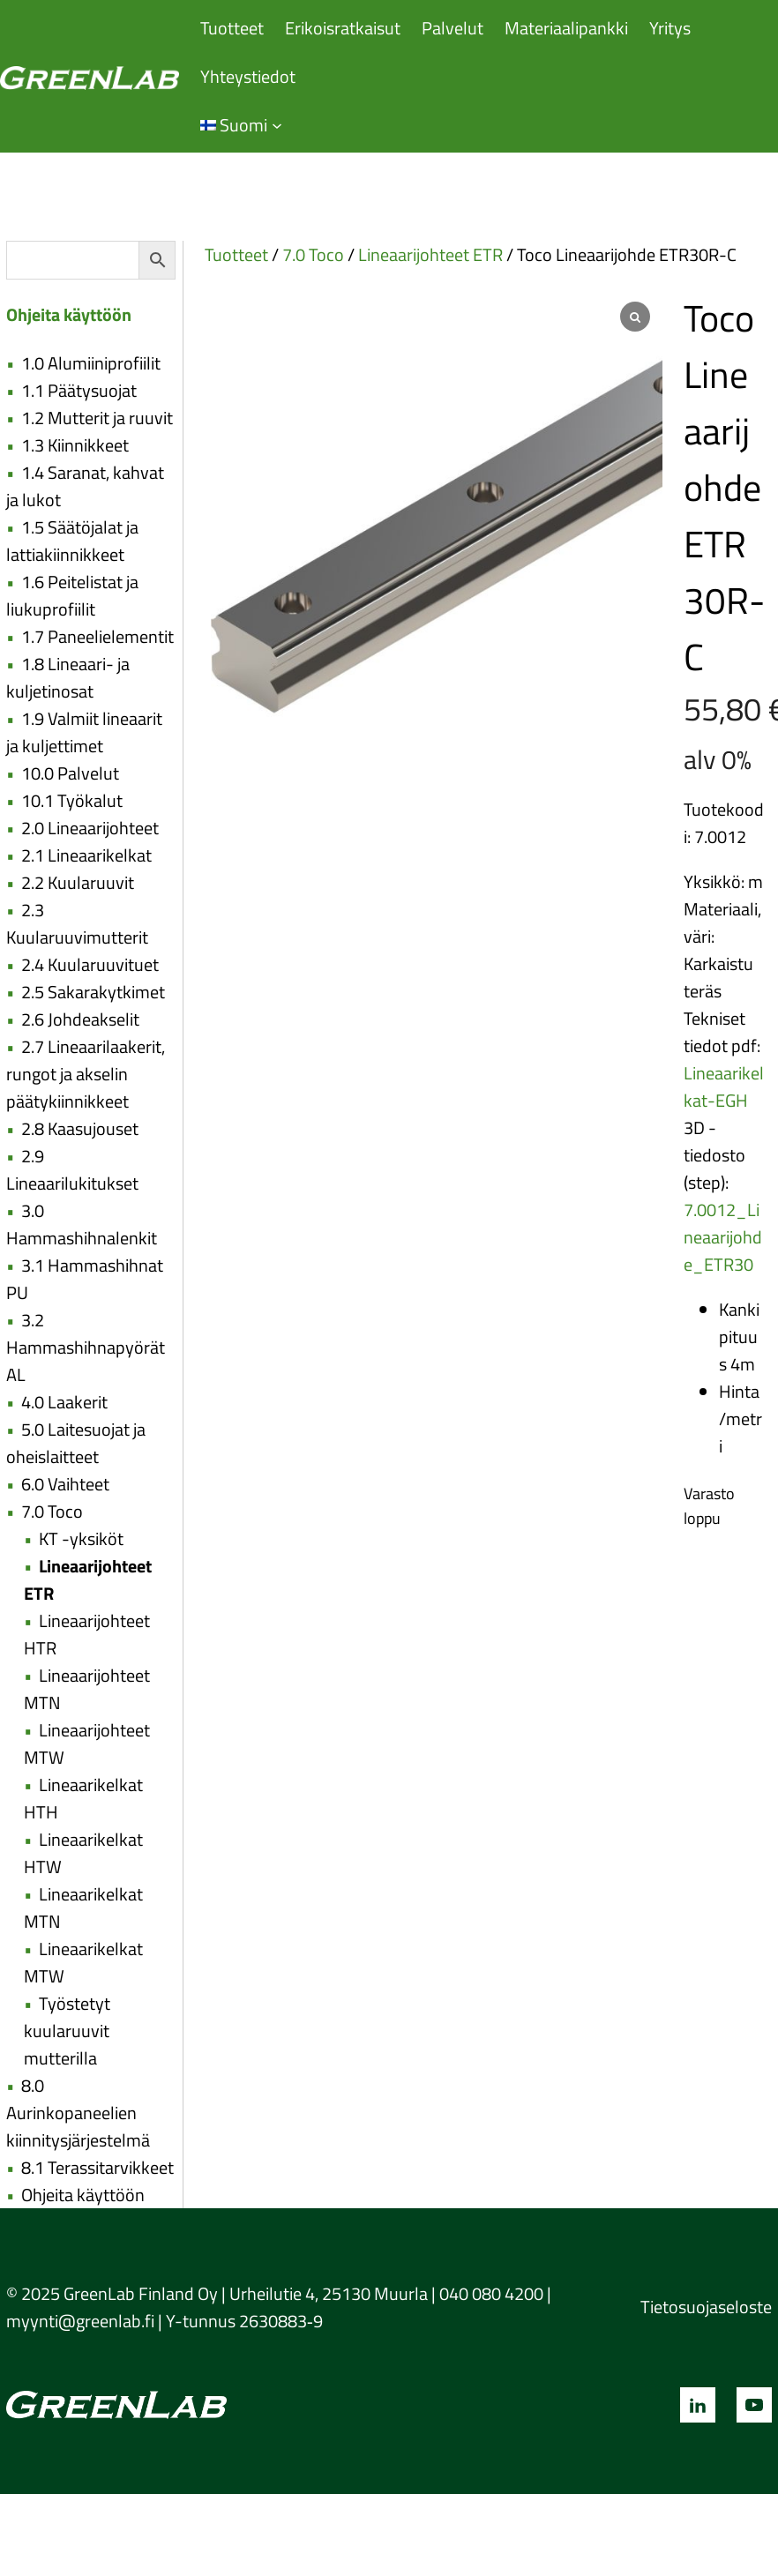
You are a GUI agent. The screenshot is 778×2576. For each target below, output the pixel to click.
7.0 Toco (52, 1511)
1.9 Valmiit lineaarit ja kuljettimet (84, 732)
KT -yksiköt (81, 1538)
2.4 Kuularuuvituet (90, 964)
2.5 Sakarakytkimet (93, 991)
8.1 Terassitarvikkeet (97, 2167)
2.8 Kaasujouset (79, 1128)
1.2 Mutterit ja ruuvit (97, 417)
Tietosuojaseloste (706, 2306)
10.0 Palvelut (70, 773)
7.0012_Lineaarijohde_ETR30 (723, 1237)
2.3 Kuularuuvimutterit (77, 923)
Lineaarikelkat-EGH (724, 1086)
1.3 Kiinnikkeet (75, 445)
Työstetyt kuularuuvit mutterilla (67, 2031)
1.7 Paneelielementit (97, 636)
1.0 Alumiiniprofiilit (91, 363)
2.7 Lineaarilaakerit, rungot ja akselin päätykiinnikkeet (85, 1074)
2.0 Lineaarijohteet (90, 827)
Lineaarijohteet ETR (430, 254)
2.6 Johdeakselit (80, 1019)
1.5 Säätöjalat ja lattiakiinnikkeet (72, 540)
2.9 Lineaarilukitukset (72, 1169)
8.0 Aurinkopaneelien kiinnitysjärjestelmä (78, 2113)
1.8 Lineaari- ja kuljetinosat (68, 677)
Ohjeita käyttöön (83, 2194)
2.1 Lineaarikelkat (86, 855)
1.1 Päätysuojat (79, 390)
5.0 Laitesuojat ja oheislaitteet (76, 1442)
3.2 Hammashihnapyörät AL (85, 1347)
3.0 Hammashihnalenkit (81, 1224)
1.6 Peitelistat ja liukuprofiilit (72, 595)
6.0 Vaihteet (65, 1483)
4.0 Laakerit (64, 1401)
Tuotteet (236, 254)
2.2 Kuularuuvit (77, 882)
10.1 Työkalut (72, 800)
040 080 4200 (491, 2293)
